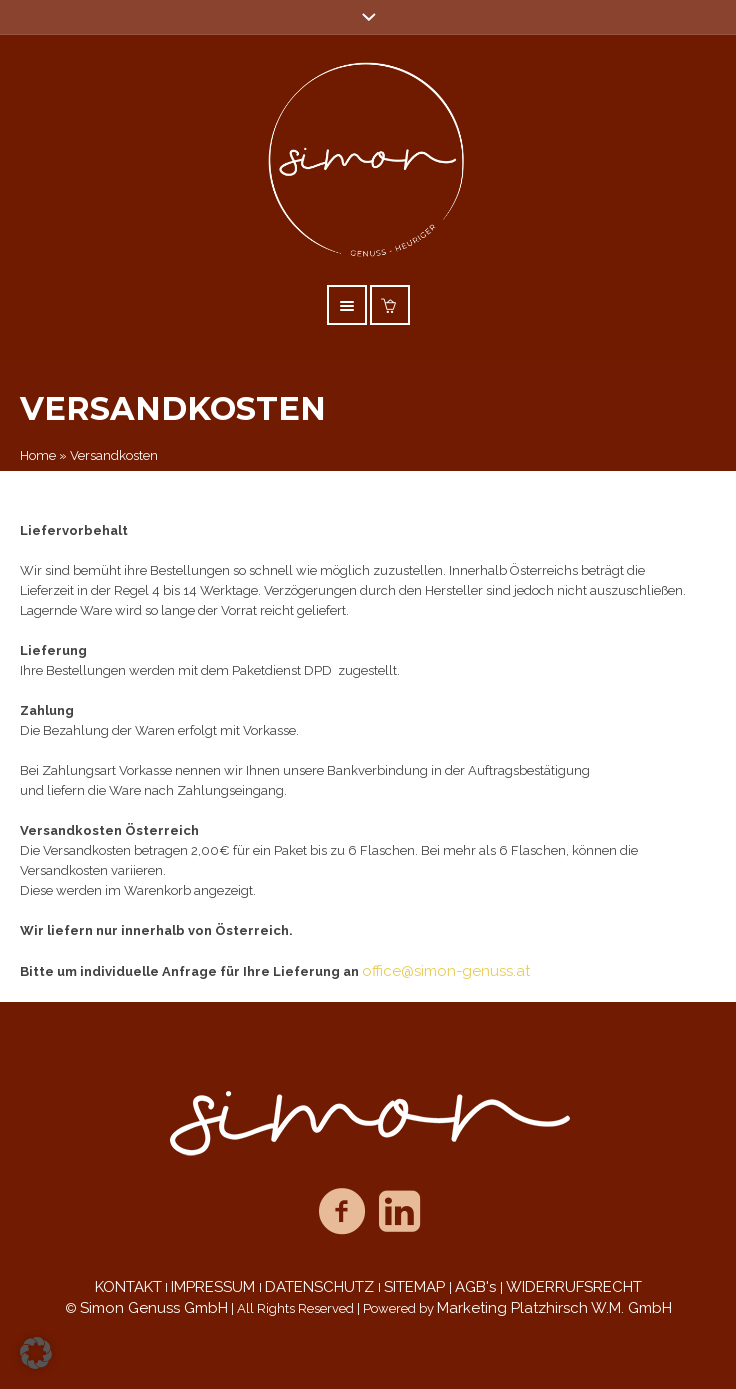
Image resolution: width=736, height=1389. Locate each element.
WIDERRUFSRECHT (574, 1287)
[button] (36, 1353)
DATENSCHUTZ (321, 1287)
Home (38, 455)
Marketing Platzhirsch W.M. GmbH (554, 1308)
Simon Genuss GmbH (154, 1308)
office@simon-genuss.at (446, 971)
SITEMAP (416, 1287)
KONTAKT (128, 1287)
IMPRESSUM (215, 1287)
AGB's (477, 1287)
